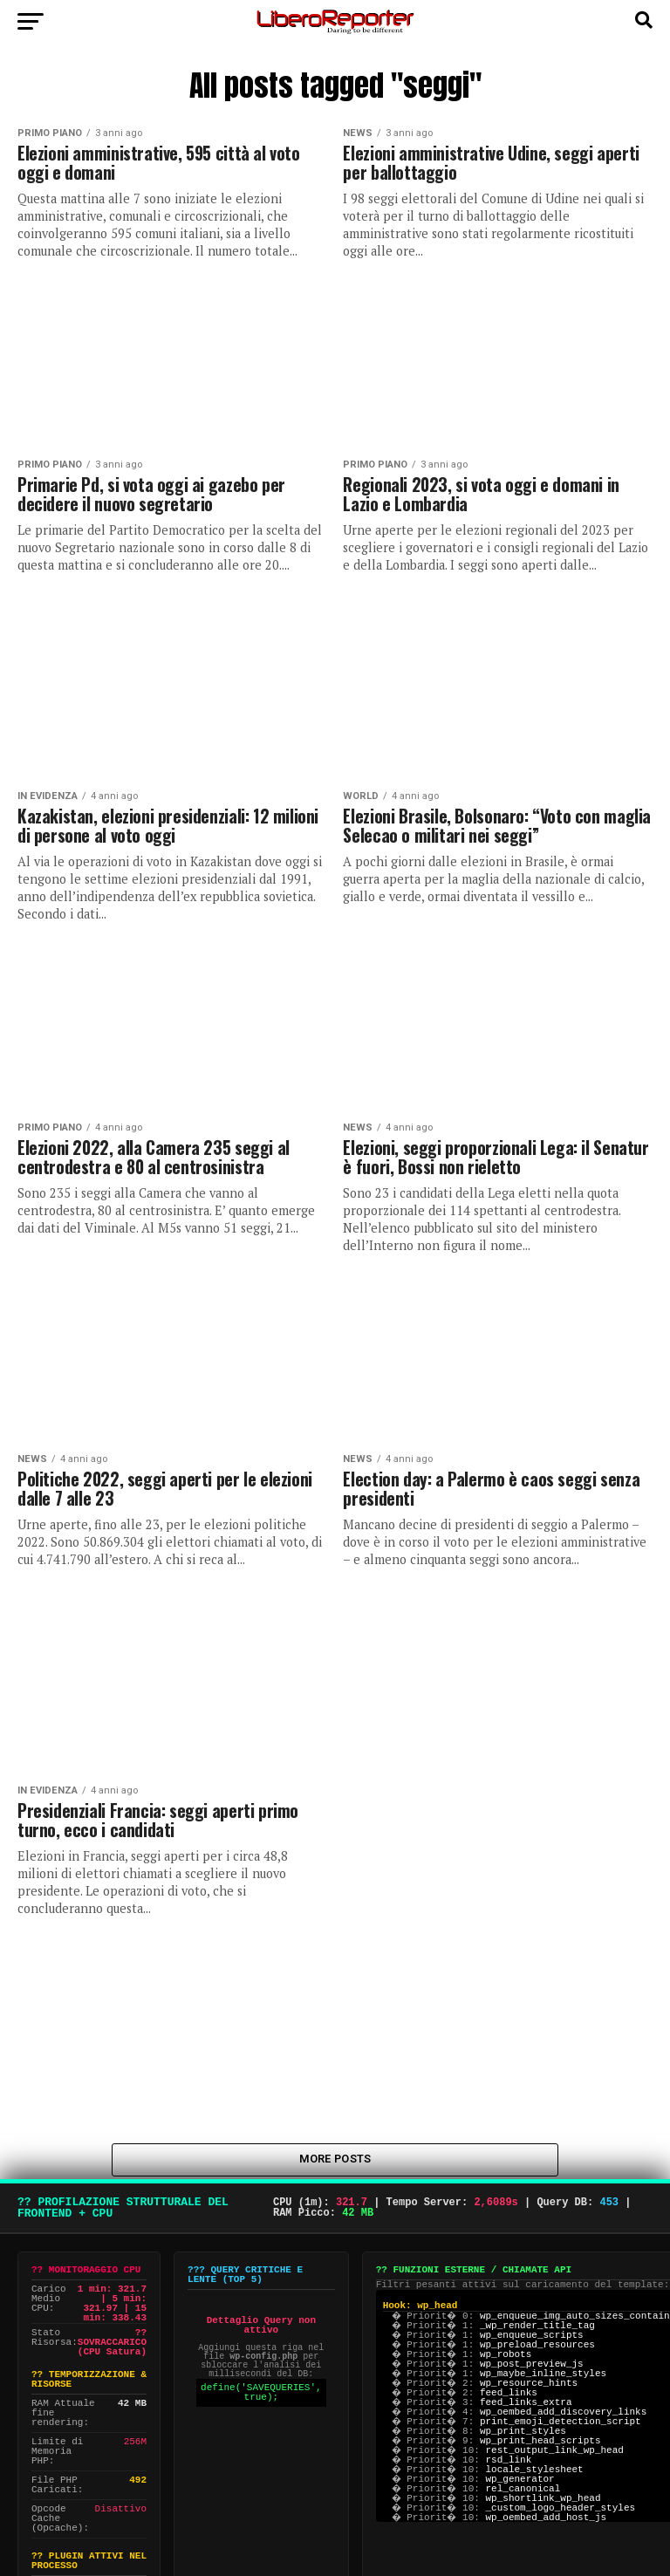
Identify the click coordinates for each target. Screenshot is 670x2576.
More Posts (335, 2162)
